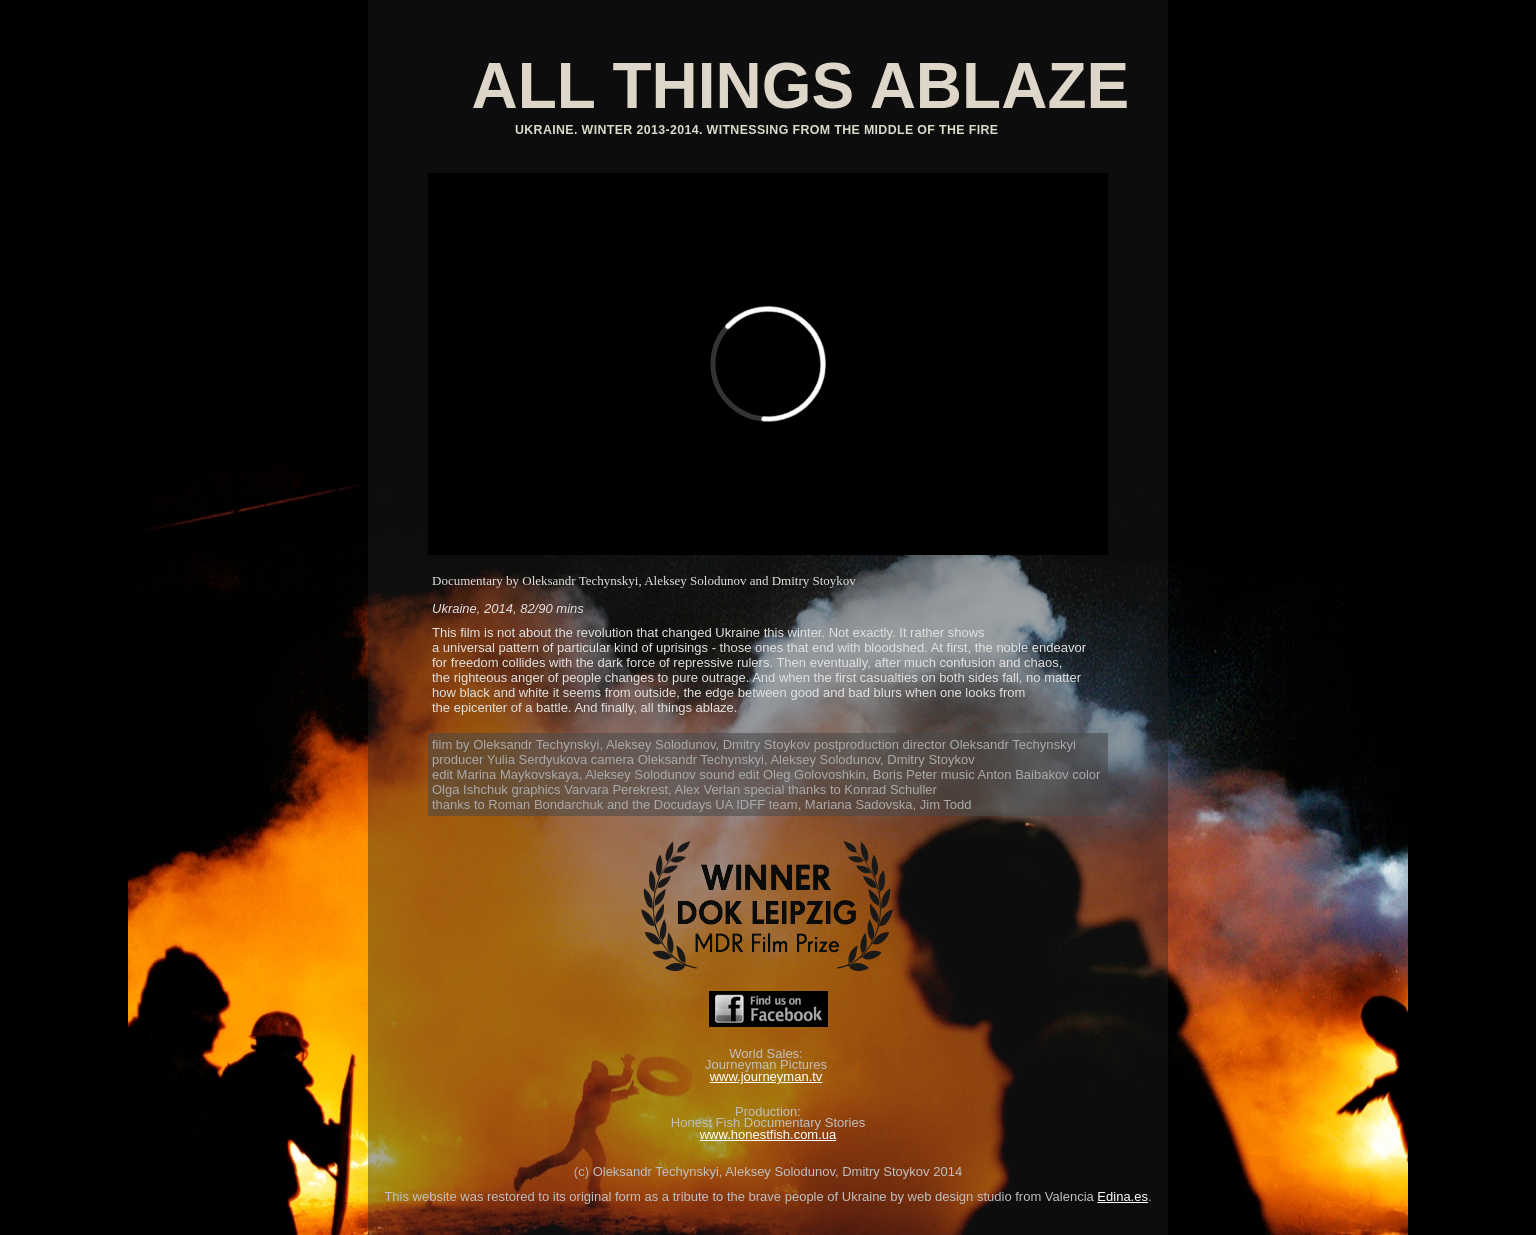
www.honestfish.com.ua (768, 1134)
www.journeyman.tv (766, 1076)
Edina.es (1122, 1196)
